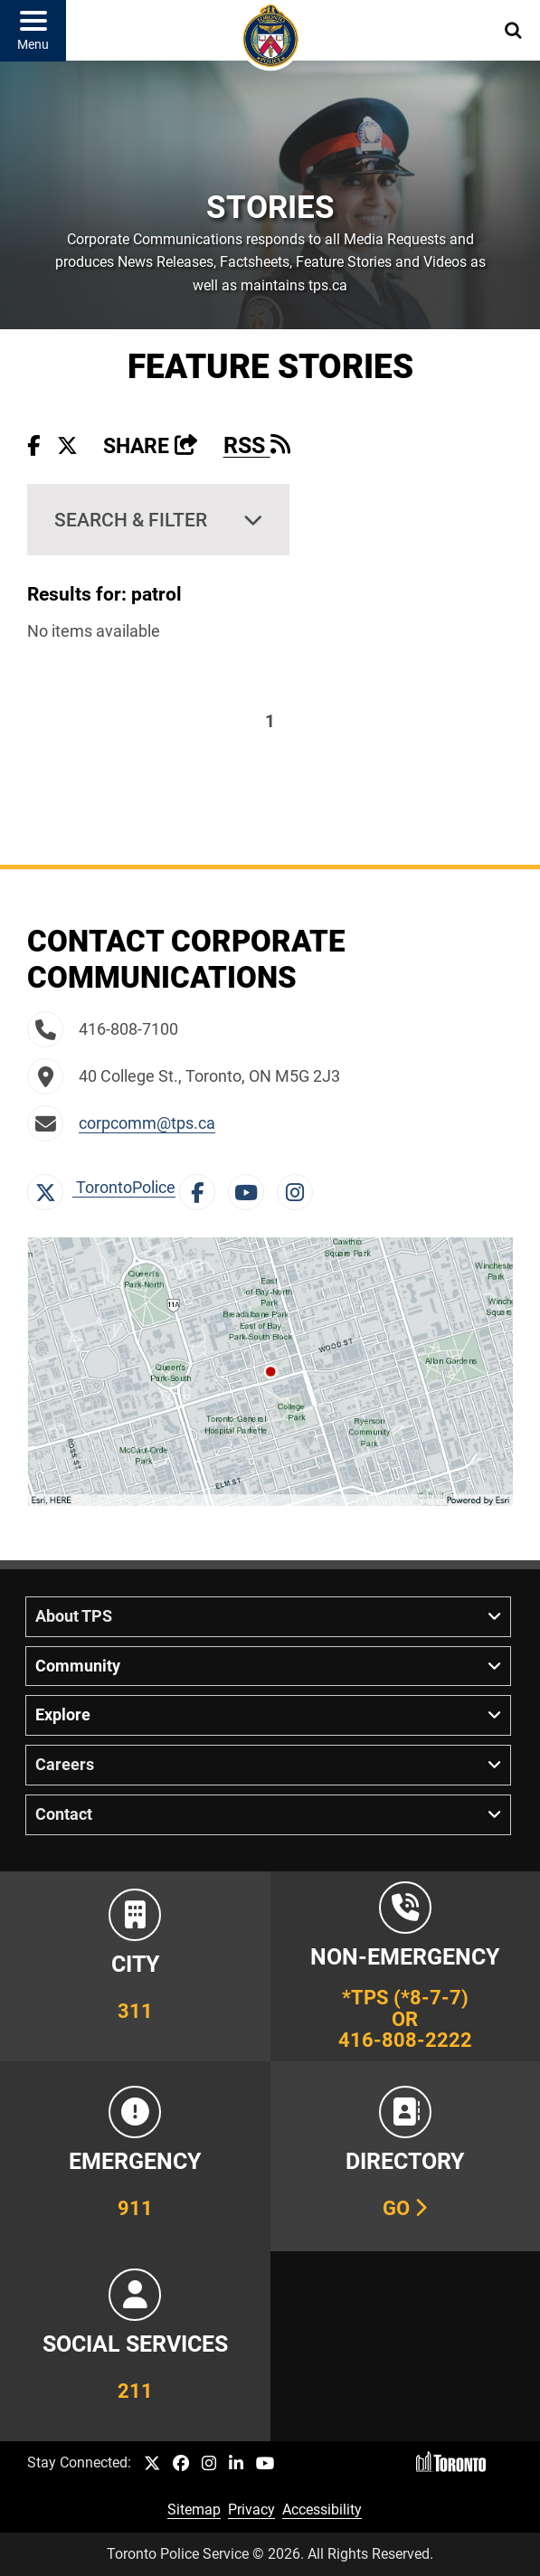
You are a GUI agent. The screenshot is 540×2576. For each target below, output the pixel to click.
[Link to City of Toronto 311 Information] (135, 1966)
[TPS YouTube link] (265, 2464)
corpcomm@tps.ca (147, 1123)
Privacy (251, 2509)
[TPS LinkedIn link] (236, 2464)
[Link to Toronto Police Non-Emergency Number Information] (405, 1966)
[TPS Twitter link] (152, 2464)
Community (77, 1666)
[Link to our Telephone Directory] (405, 2156)
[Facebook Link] (201, 1188)
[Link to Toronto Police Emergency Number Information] (135, 2156)
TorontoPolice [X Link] (101, 1188)
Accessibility (322, 2509)
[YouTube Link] (250, 1188)
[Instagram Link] (299, 1188)
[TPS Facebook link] (181, 2464)
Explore (62, 1715)
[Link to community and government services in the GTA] (135, 2346)
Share (150, 446)
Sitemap (194, 2509)
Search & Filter (130, 519)
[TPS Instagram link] (209, 2464)
